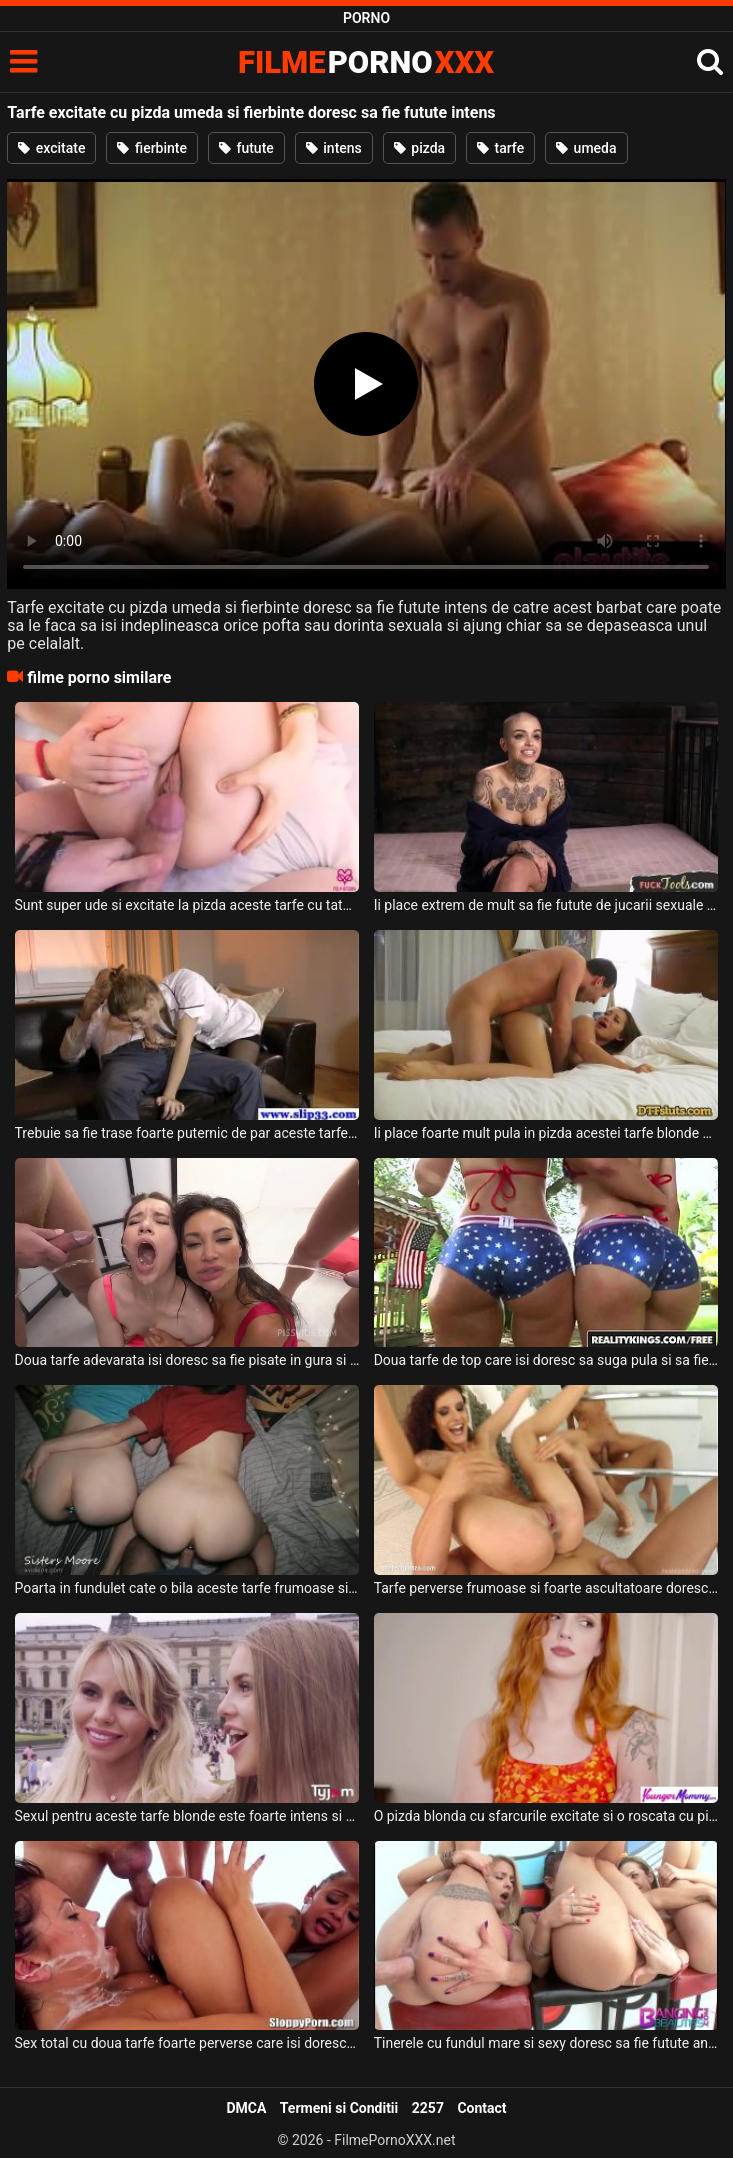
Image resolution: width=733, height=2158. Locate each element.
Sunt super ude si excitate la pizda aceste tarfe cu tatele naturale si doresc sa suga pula (187, 905)
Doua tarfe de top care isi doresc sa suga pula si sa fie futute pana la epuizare (546, 1360)
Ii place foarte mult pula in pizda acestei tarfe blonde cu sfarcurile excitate (546, 1133)
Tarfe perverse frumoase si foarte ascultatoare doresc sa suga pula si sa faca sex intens (546, 1588)
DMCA (246, 2108)
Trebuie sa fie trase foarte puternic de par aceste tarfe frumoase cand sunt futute (187, 1133)
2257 (428, 2108)
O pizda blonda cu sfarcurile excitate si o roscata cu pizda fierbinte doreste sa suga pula (546, 1816)
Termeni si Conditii (339, 2108)
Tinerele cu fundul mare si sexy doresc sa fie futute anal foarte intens (546, 2043)
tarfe (500, 148)
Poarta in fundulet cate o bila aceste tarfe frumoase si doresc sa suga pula (187, 1588)
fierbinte (152, 148)
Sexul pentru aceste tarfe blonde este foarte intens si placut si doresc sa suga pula (187, 1816)
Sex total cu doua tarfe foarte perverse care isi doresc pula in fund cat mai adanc (187, 2043)
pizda (419, 148)
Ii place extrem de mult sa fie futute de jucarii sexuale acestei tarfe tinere (546, 905)
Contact (481, 2108)
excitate (51, 148)
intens (334, 148)
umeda (586, 148)
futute (246, 148)
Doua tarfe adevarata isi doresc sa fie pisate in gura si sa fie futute (187, 1360)
